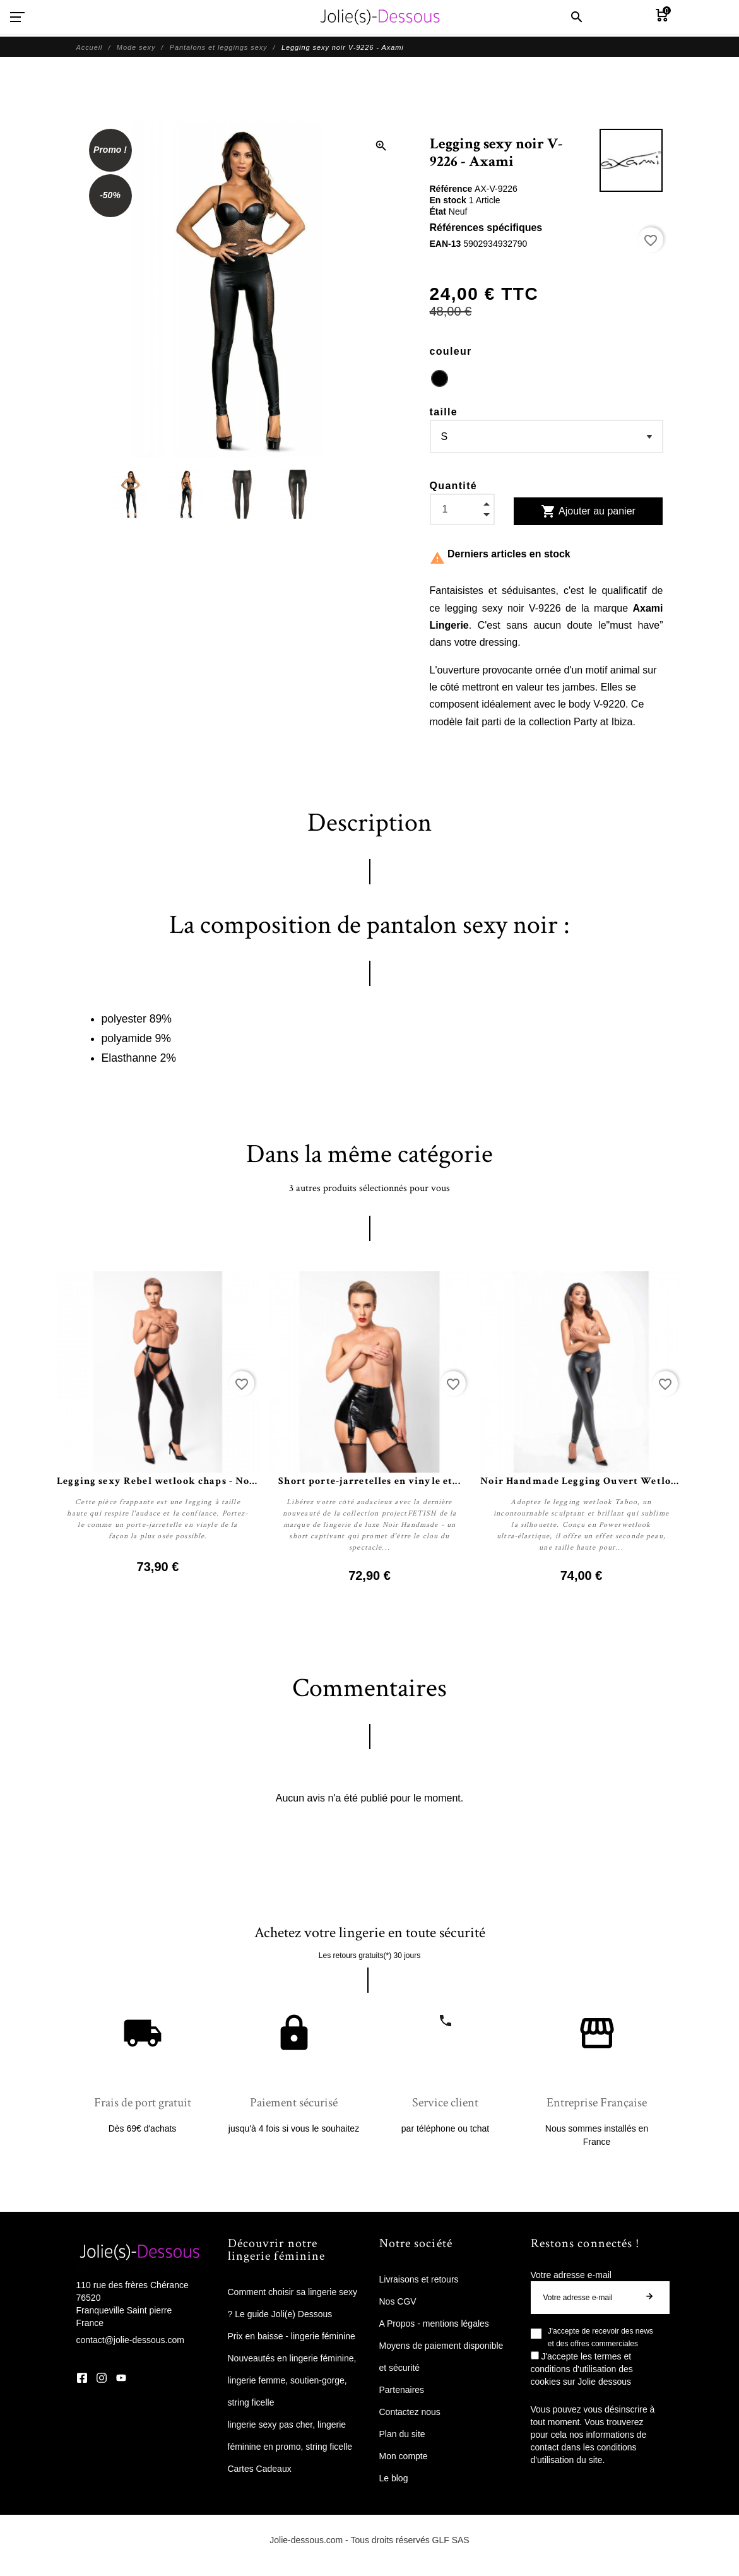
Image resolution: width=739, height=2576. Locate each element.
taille (444, 412)
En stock (449, 200)
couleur (451, 351)
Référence (452, 189)
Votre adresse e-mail (571, 2275)
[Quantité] (462, 509)
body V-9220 (597, 704)
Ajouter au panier (588, 511)
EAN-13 (447, 244)
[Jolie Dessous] (380, 17)
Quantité (454, 485)
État (439, 211)
